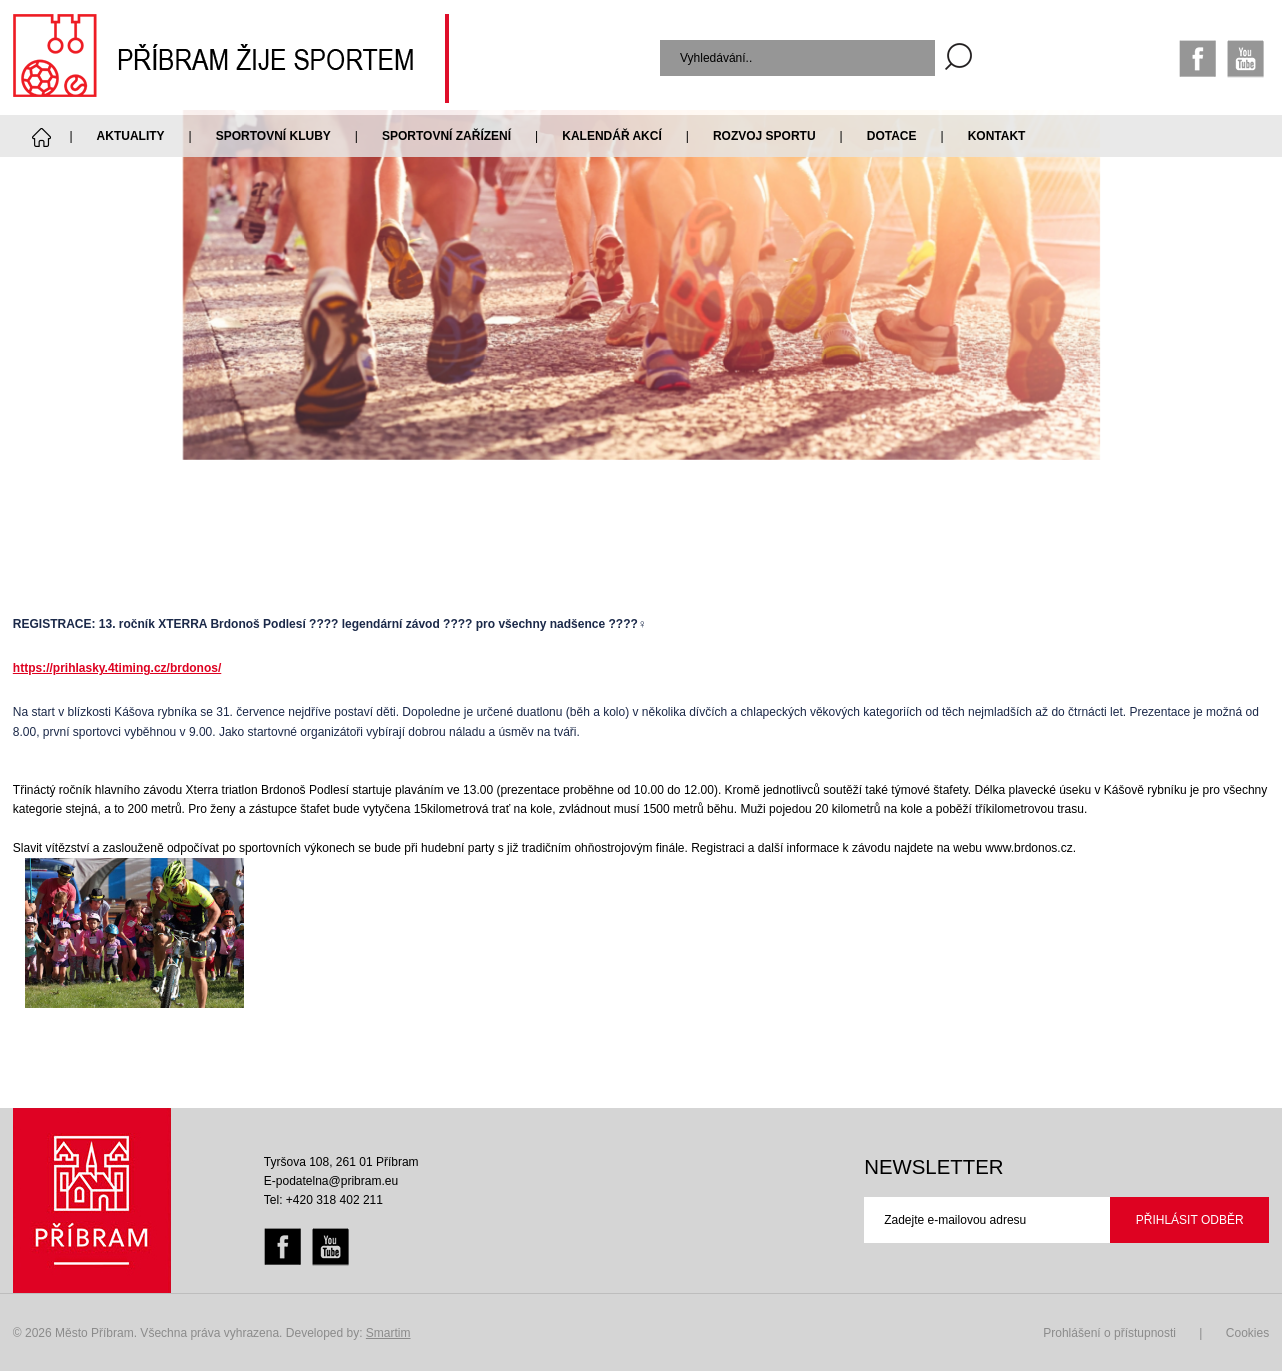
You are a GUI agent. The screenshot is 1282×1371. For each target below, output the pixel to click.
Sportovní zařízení (446, 136)
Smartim (388, 1333)
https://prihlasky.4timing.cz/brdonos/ (117, 668)
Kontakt (997, 136)
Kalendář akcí (612, 136)
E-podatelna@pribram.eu (331, 1181)
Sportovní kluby (273, 136)
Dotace (892, 136)
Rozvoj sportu (764, 136)
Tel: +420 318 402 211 (323, 1200)
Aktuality (131, 136)
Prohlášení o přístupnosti (1109, 1333)
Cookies (1247, 1333)
